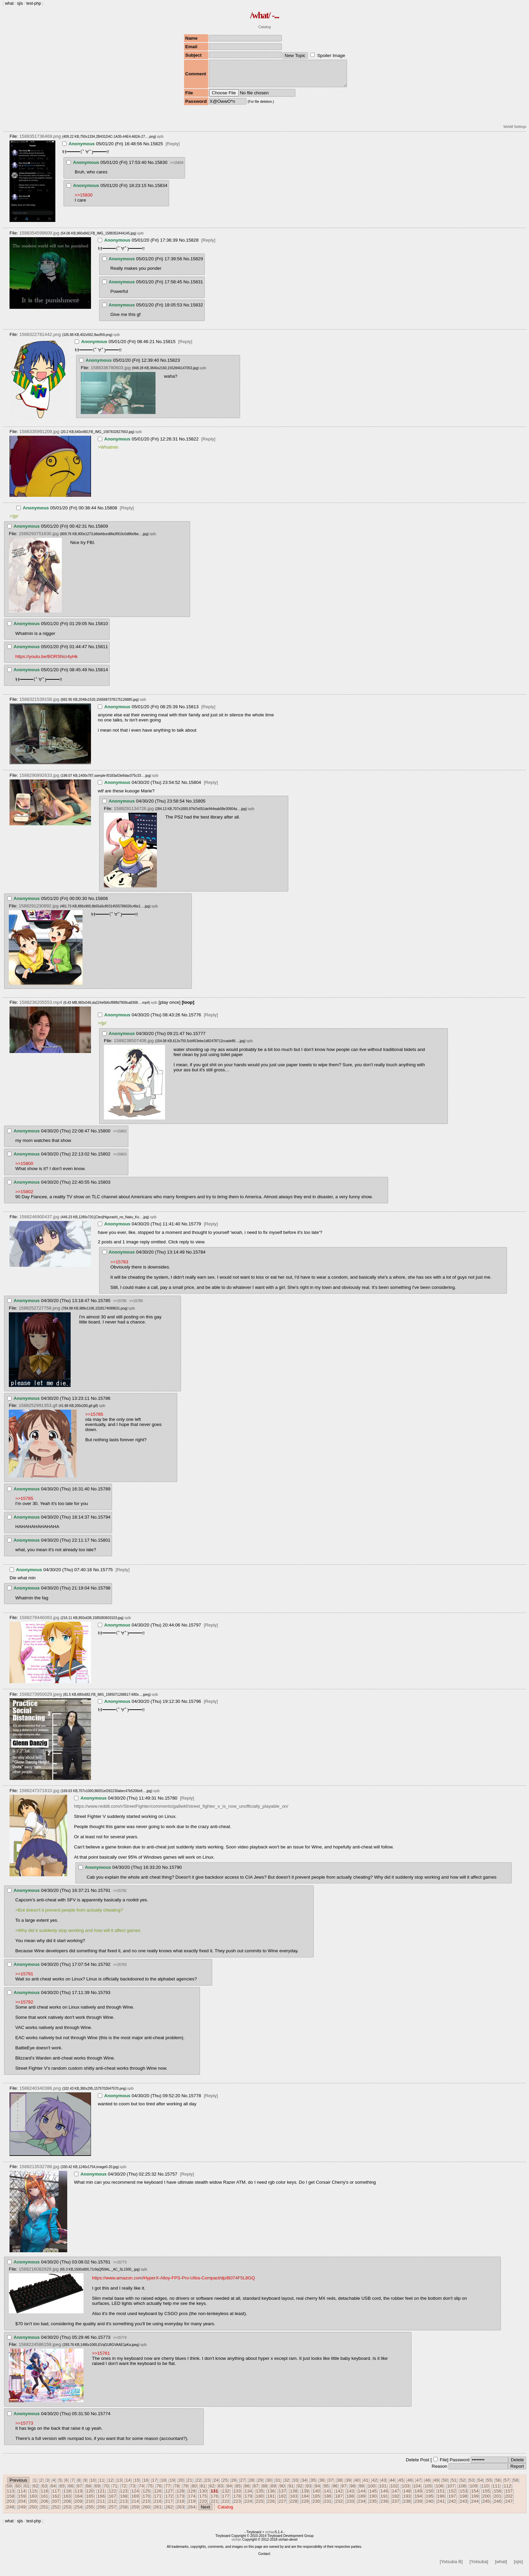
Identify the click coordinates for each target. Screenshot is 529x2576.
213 (123, 2506)
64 (53, 2491)
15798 (104, 1593)
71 (114, 2491)
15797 (194, 1630)
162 (55, 2501)
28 (251, 2485)
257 (112, 2512)
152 (452, 2496)
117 (55, 2496)
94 (317, 2491)
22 (198, 2485)
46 (410, 2485)
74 (141, 2491)
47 (418, 2485)
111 (496, 2491)
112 (507, 2491)
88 (264, 2491)
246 (497, 2506)
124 (135, 2496)
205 (33, 2506)
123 (123, 2496)
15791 (104, 1895)
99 (361, 2491)
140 (316, 2496)
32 (286, 2485)
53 (471, 2485)
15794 (104, 1522)
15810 (101, 628)
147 (395, 2496)
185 (316, 2501)
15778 (194, 2100)
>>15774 (120, 2343)
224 (248, 2506)
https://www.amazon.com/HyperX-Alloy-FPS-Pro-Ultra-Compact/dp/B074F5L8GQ (173, 2283)
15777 (199, 1038)
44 (392, 2485)
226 (271, 2506)
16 (145, 2485)
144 (361, 2496)
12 (110, 2485)
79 (185, 2491)
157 (509, 2496)
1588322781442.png (40, 339)
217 (169, 2506)
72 (123, 2491)
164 (78, 2501)
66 (70, 2491)
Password (460, 2464)
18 (163, 2485)
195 (429, 2501)
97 (343, 2491)
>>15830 (84, 200)
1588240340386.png (40, 2093)
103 (405, 2491)
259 (135, 2512)
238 (407, 2506)
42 (374, 2485)
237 (395, 2506)
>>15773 (120, 2267)
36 (321, 2485)
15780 (171, 1803)
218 (180, 2506)
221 (214, 2506)
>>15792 (120, 1896)
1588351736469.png (40, 141)
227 (282, 2506)
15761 (104, 2267)
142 (339, 2496)
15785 (104, 1305)
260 (146, 2512)
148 (407, 2496)
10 (92, 2485)
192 (395, 2501)
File (443, 2464)
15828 (192, 245)
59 (9, 2491)
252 (55, 2512)
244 (474, 2506)
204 (21, 2506)
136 (271, 2496)
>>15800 (24, 1168)
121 (101, 2496)
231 (327, 2506)
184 (305, 2501)
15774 (104, 2418)
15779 (194, 1228)
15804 (194, 787)
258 (123, 2512)
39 (348, 2485)
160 (33, 2501)
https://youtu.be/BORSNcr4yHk (46, 661)
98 (352, 2491)
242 (452, 2506)
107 (451, 2491)
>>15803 (120, 1159)
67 (79, 2491)
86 (247, 2491)
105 (428, 2491)
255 (89, 2512)
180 (259, 2501)
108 (462, 2491)
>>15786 (120, 1306)
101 (383, 2491)
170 (146, 2501)
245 (486, 2506)
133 (237, 2496)
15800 (104, 1136)
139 (305, 2496)
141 (327, 2496)
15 (137, 2485)
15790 (175, 1872)
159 (21, 2501)
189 (361, 2501)
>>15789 (136, 1306)
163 (67, 2501)
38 (339, 2485)
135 (259, 2496)
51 (453, 2485)
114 (21, 2496)
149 (418, 2496)
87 (255, 2491)
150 (429, 2496)
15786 (104, 1403)
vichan (270, 2537)
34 (304, 2485)
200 (486, 2501)
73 (132, 2491)
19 (172, 2485)
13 (119, 2485)
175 (203, 2501)
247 (509, 2506)
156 (497, 2496)
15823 (173, 365)
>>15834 (177, 168)
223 (237, 2506)
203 (10, 2506)
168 (123, 2501)
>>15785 (94, 1419)
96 (335, 2491)
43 (383, 2485)
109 (473, 2491)
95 (326, 2491)
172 (169, 2501)
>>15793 (120, 1970)
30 (269, 2485)
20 (180, 2485)
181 (271, 2501)
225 (259, 2506)
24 (216, 2485)
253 (67, 2512)
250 (33, 2512)
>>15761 (101, 2358)
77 (167, 2491)
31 (277, 2485)
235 (373, 2506)
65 (62, 2491)
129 (191, 2496)
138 (293, 2496)
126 (157, 2496)
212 (112, 2506)
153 (463, 2496)
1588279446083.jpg (39, 1622)
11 (101, 2485)
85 (238, 2491)
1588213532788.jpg (39, 2171)
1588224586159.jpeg (40, 2349)
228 (293, 2506)
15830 (161, 167)
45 (401, 2485)
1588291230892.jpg (39, 911)
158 (10, 2501)
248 (10, 2512)
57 (506, 2485)
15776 (194, 1019)
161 (44, 2501)
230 (316, 2506)
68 (88, 2491)
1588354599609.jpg (39, 238)
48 (427, 2485)
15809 (101, 531)
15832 (196, 310)
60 (18, 2491)
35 (312, 2485)
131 (214, 2496)
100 (371, 2491)
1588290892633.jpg (39, 780)
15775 (106, 1574)
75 (150, 2491)
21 (189, 2485)
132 (226, 2496)
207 (55, 2506)
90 (282, 2491)
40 (357, 2485)
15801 (104, 1545)
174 (191, 2501)
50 (445, 2485)
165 (89, 2501)
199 (474, 2501)
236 (384, 2506)
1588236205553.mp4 (40, 1007)
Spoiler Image (331, 55)
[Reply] (173, 148)
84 (229, 2491)
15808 (111, 512)
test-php (33, 3)
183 (293, 2501)
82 (211, 2491)
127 (169, 2496)
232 (339, 2506)
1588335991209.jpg (39, 436)
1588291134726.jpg (134, 813)
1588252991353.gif (38, 1410)
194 (418, 2501)
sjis (20, 3)
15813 (192, 711)
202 (509, 2501)
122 (112, 2496)
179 (248, 2501)
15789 (104, 1494)
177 (226, 2501)
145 (373, 2496)
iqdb (160, 142)
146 (384, 2496)
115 (33, 2496)
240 (429, 2506)
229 (305, 2506)
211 (101, 2506)
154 (474, 2496)
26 (233, 2485)
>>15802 (120, 1136)
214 (135, 2506)
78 (176, 2491)
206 (44, 2506)
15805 (199, 806)
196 (440, 2501)
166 (101, 2501)
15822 (192, 444)
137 (282, 2496)
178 (237, 2501)
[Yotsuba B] (451, 2566)
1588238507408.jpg (134, 1045)
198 (463, 2501)
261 (157, 2512)
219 (191, 2506)
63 (44, 2491)
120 (89, 2496)
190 (373, 2501)
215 (146, 2506)
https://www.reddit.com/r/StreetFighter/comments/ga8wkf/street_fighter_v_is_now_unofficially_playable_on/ (181, 1811)
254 (78, 2512)
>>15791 (24, 1978)
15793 (104, 1997)
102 (394, 2491)
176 (214, 2501)
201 (497, 2501)
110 (485, 2491)
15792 (104, 1969)
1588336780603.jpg (111, 372)
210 (89, 2506)
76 (159, 2491)
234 (361, 2506)
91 (291, 2491)
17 (154, 2485)
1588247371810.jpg (39, 1795)
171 (157, 2501)
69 (97, 2491)
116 (44, 2496)
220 (203, 2506)
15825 (156, 148)
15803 (104, 1187)
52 (462, 2485)
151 (440, 2496)
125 (146, 2496)
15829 (196, 263)
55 (489, 2485)
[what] (501, 2566)
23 (207, 2485)
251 (44, 2512)
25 (224, 2485)
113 (10, 2496)
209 (78, 2506)
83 (220, 2491)
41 (365, 2485)
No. (146, 148)
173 (180, 2501)
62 (35, 2491)
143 (350, 2496)
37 (330, 2485)
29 (260, 2485)
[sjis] (518, 2566)
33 (295, 2485)
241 (440, 2506)
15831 (196, 286)
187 (339, 2501)
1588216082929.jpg (39, 2274)
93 (308, 2491)
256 (101, 2512)
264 (191, 2512)
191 (384, 2501)
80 (194, 2491)
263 (180, 2512)
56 (497, 2485)
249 (21, 2512)
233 (350, 2506)
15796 (194, 1706)
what (9, 3)
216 (157, 2506)
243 (463, 2506)
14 (128, 2485)
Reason (439, 2471)
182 (282, 2501)
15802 (104, 1159)
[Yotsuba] (479, 2566)
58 (515, 2485)
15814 (101, 674)
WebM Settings (514, 132)
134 (248, 2496)
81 (202, 2491)
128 (180, 2496)
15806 (101, 903)
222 (226, 2506)
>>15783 (119, 1267)
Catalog (264, 27)
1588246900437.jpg (39, 1221)
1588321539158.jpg (39, 704)
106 (439, 2491)
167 (112, 2501)
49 (436, 2485)
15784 (199, 1257)
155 (486, 2496)
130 (203, 2496)
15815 (169, 346)
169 (135, 2501)
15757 (171, 2179)
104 (417, 2491)
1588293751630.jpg (39, 538)
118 (67, 2496)
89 (273, 2491)
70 (106, 2491)
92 (300, 2491)
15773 (104, 2342)
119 (78, 2496)
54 (480, 2485)
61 (27, 2491)
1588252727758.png (39, 1313)
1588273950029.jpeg (40, 1699)
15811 (101, 651)
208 (67, 2506)
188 (350, 2501)
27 (242, 2485)
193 (407, 2501)
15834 (161, 190)
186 (327, 2501)
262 (169, 2512)
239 (418, 2506)
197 (452, 2501)
